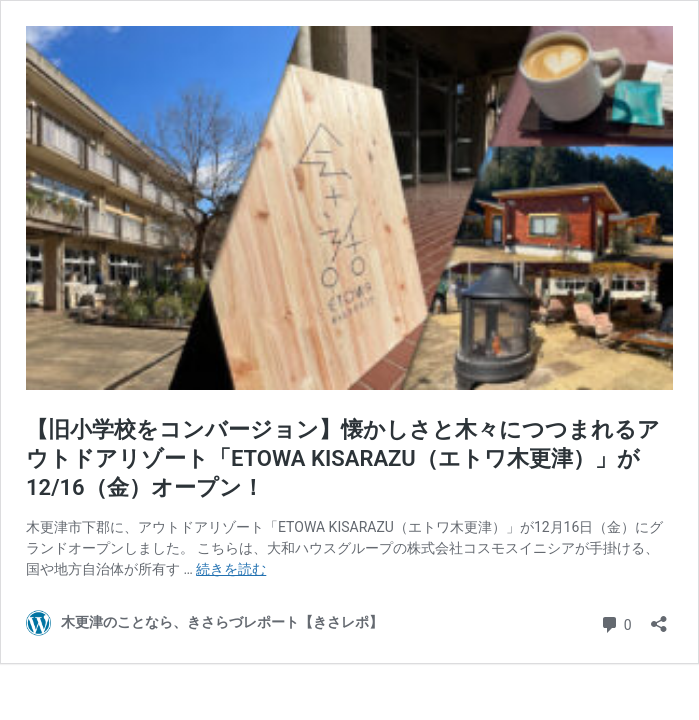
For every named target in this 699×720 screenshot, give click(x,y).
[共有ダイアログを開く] (659, 617)
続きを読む (231, 569)
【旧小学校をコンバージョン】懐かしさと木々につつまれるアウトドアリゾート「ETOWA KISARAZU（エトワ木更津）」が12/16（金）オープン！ (343, 458)
